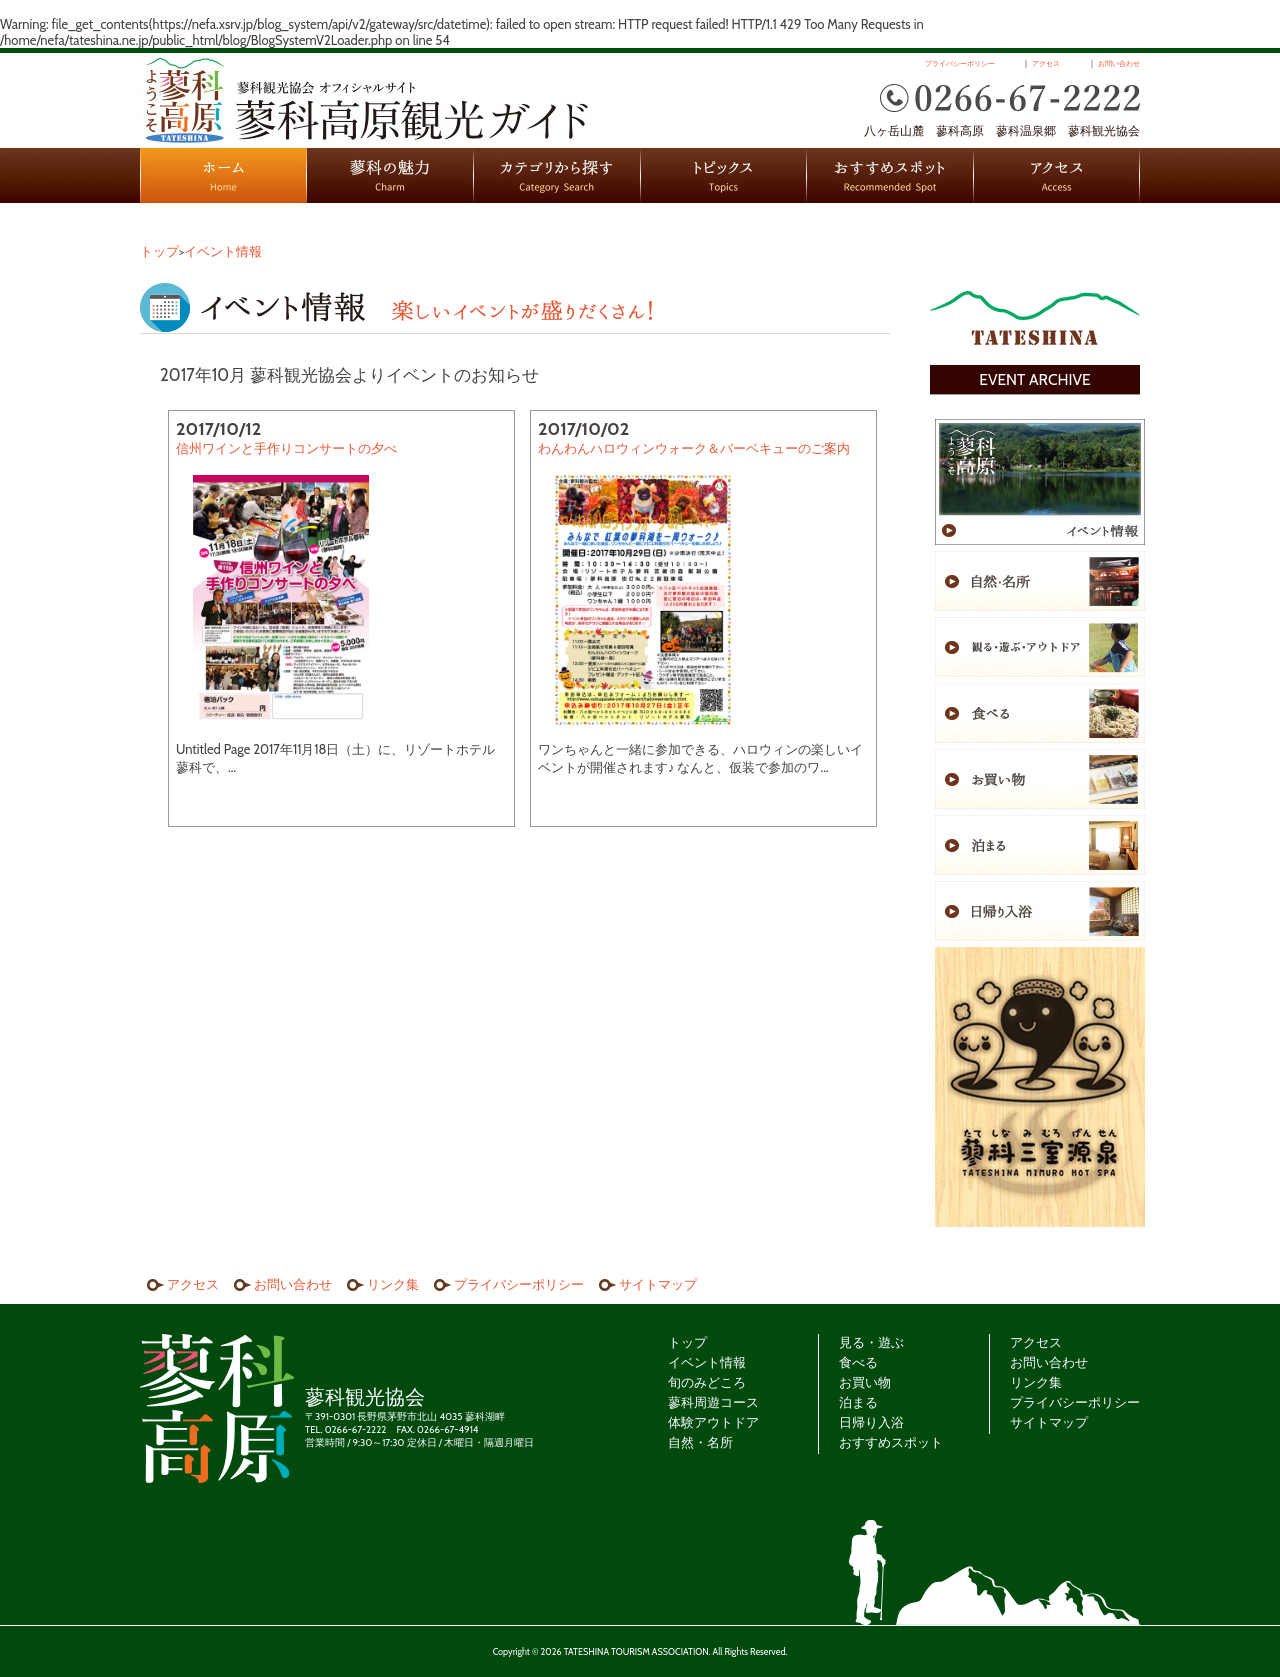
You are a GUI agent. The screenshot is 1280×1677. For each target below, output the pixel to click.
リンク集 (393, 1284)
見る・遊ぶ (871, 1342)
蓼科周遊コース (713, 1402)
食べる (858, 1362)
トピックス (724, 175)
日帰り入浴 (871, 1422)
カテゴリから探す (557, 175)
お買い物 (865, 1382)
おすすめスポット (890, 175)
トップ (159, 251)
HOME (223, 175)
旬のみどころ (707, 1382)
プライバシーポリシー (960, 64)
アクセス (1046, 64)
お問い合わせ (1119, 64)
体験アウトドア (713, 1422)
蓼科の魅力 (390, 175)
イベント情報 (223, 251)
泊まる (858, 1402)
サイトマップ (658, 1284)
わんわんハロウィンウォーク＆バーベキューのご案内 (694, 448)
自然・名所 (700, 1442)
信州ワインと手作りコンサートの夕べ (286, 448)
